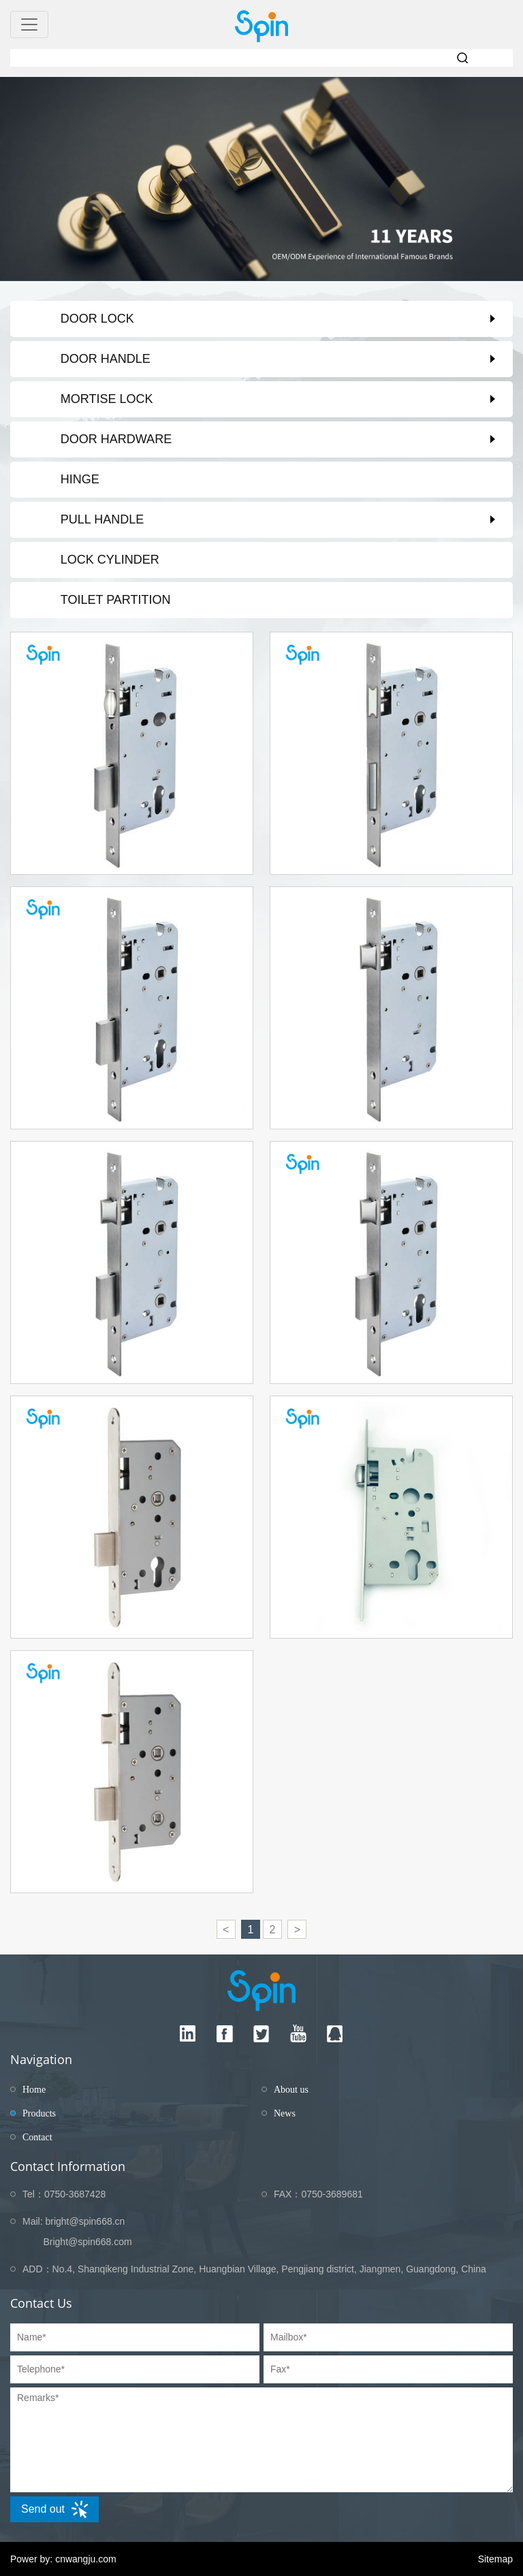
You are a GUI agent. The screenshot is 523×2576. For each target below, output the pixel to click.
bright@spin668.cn (85, 2221)
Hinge (80, 479)
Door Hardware (116, 439)
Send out (54, 2509)
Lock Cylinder (110, 559)
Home (34, 2089)
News (285, 2113)
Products (39, 2113)
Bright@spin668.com (87, 2241)
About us (291, 2089)
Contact (37, 2137)
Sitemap (495, 2559)
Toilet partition (116, 600)
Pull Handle (102, 519)
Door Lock (97, 318)
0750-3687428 (75, 2194)
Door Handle (105, 359)
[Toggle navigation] (29, 24)
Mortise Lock (107, 399)
